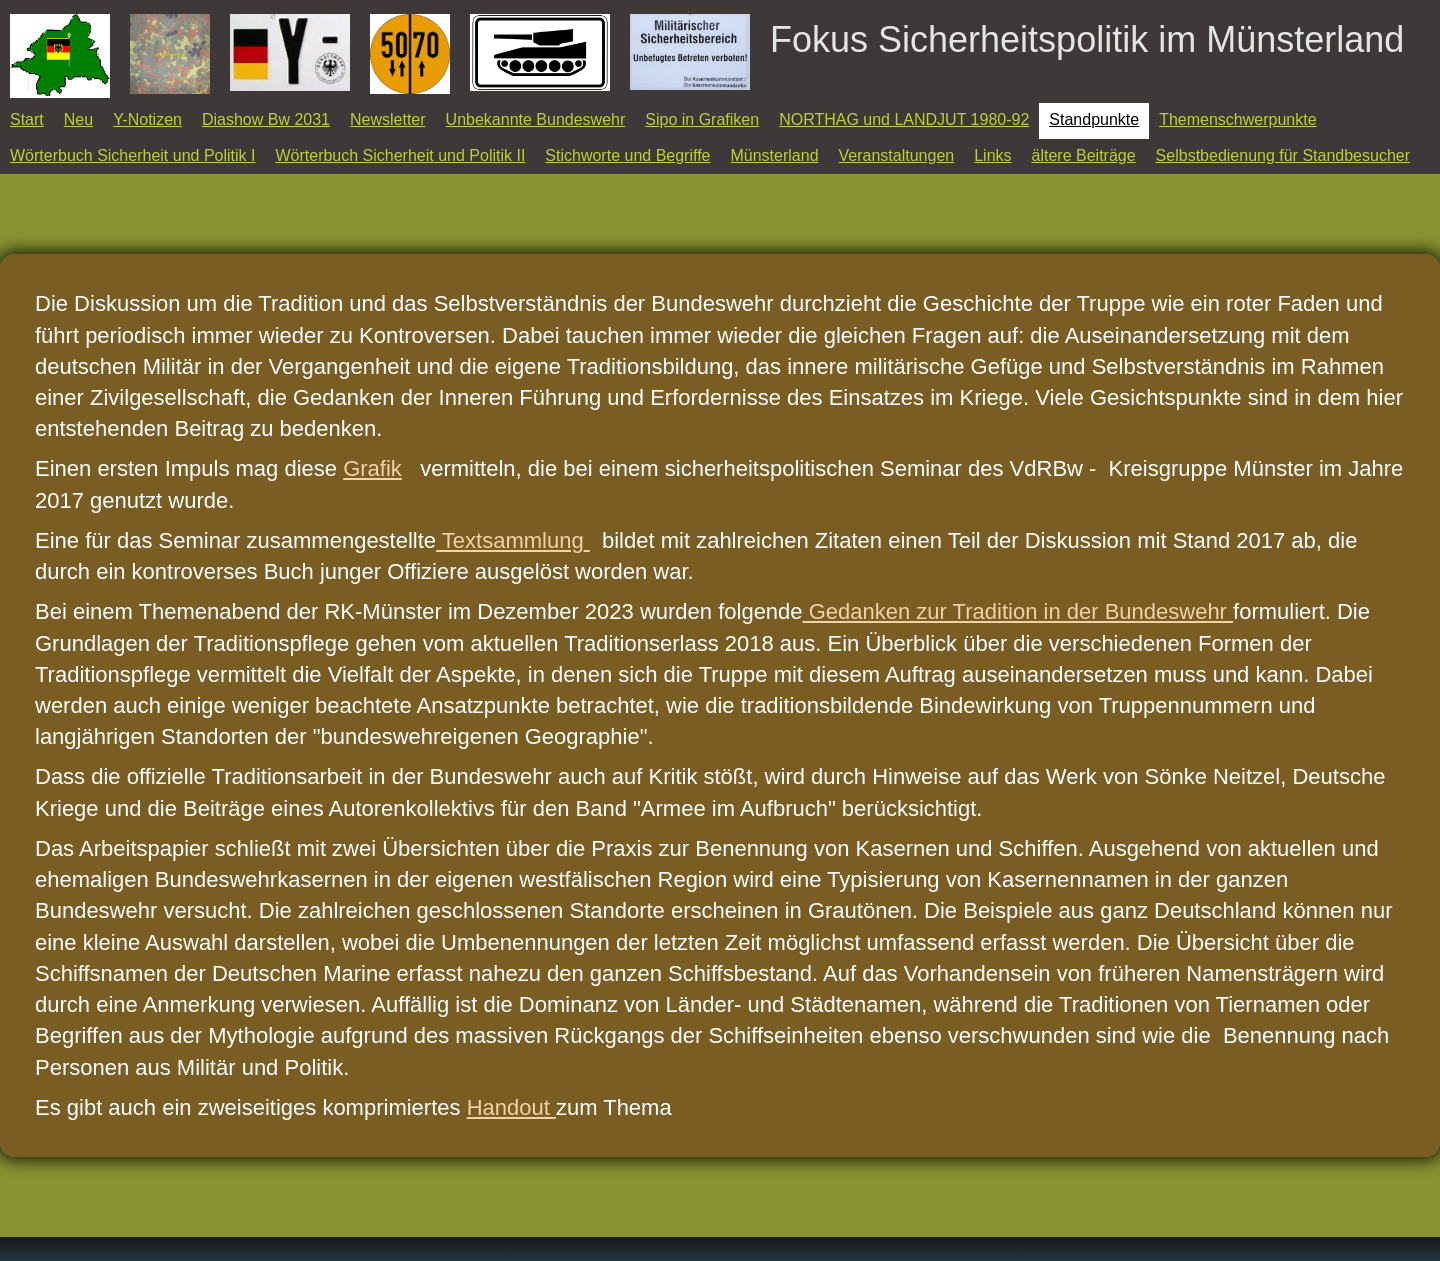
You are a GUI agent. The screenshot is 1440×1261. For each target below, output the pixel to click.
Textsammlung (510, 540)
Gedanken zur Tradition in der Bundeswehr (1018, 611)
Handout (511, 1107)
